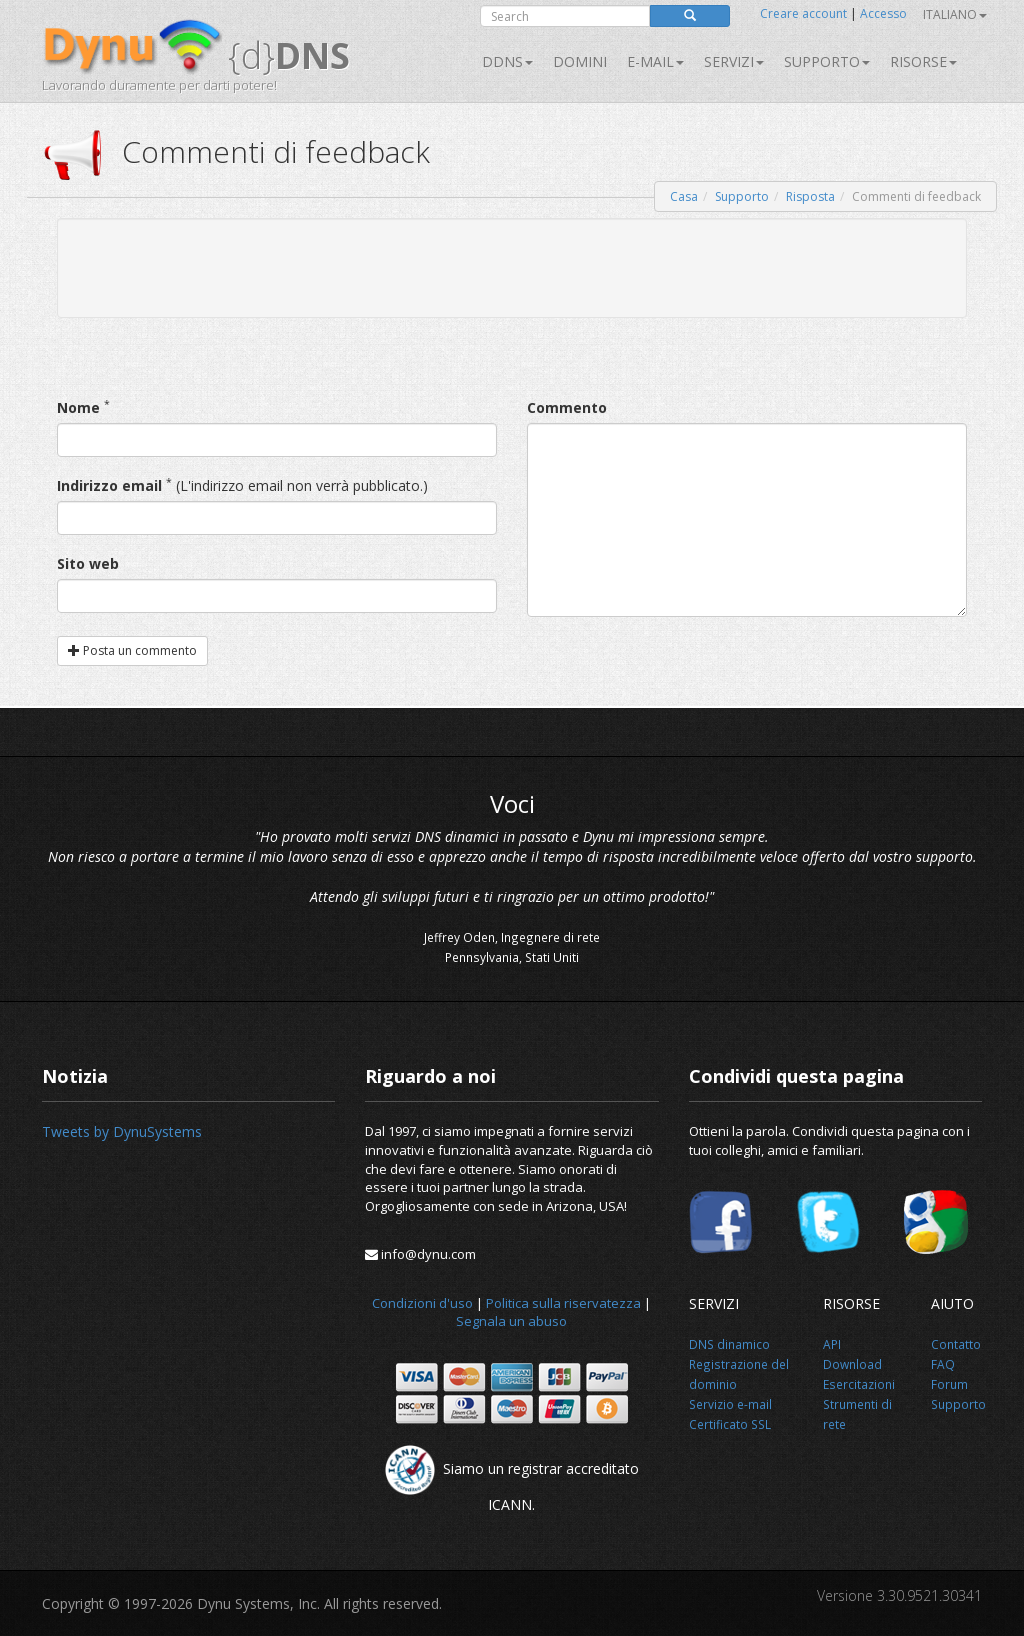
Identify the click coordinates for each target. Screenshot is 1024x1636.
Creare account (803, 13)
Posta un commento (132, 650)
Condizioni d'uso (422, 1303)
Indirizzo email (109, 485)
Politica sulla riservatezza (563, 1303)
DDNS (507, 61)
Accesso (883, 13)
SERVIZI (734, 61)
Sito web (88, 563)
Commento (567, 407)
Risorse (923, 61)
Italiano (955, 14)
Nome (78, 407)
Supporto (827, 61)
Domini (580, 61)
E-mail (655, 61)
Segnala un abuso (511, 1321)
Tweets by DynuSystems (122, 1131)
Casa (684, 196)
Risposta (810, 196)
